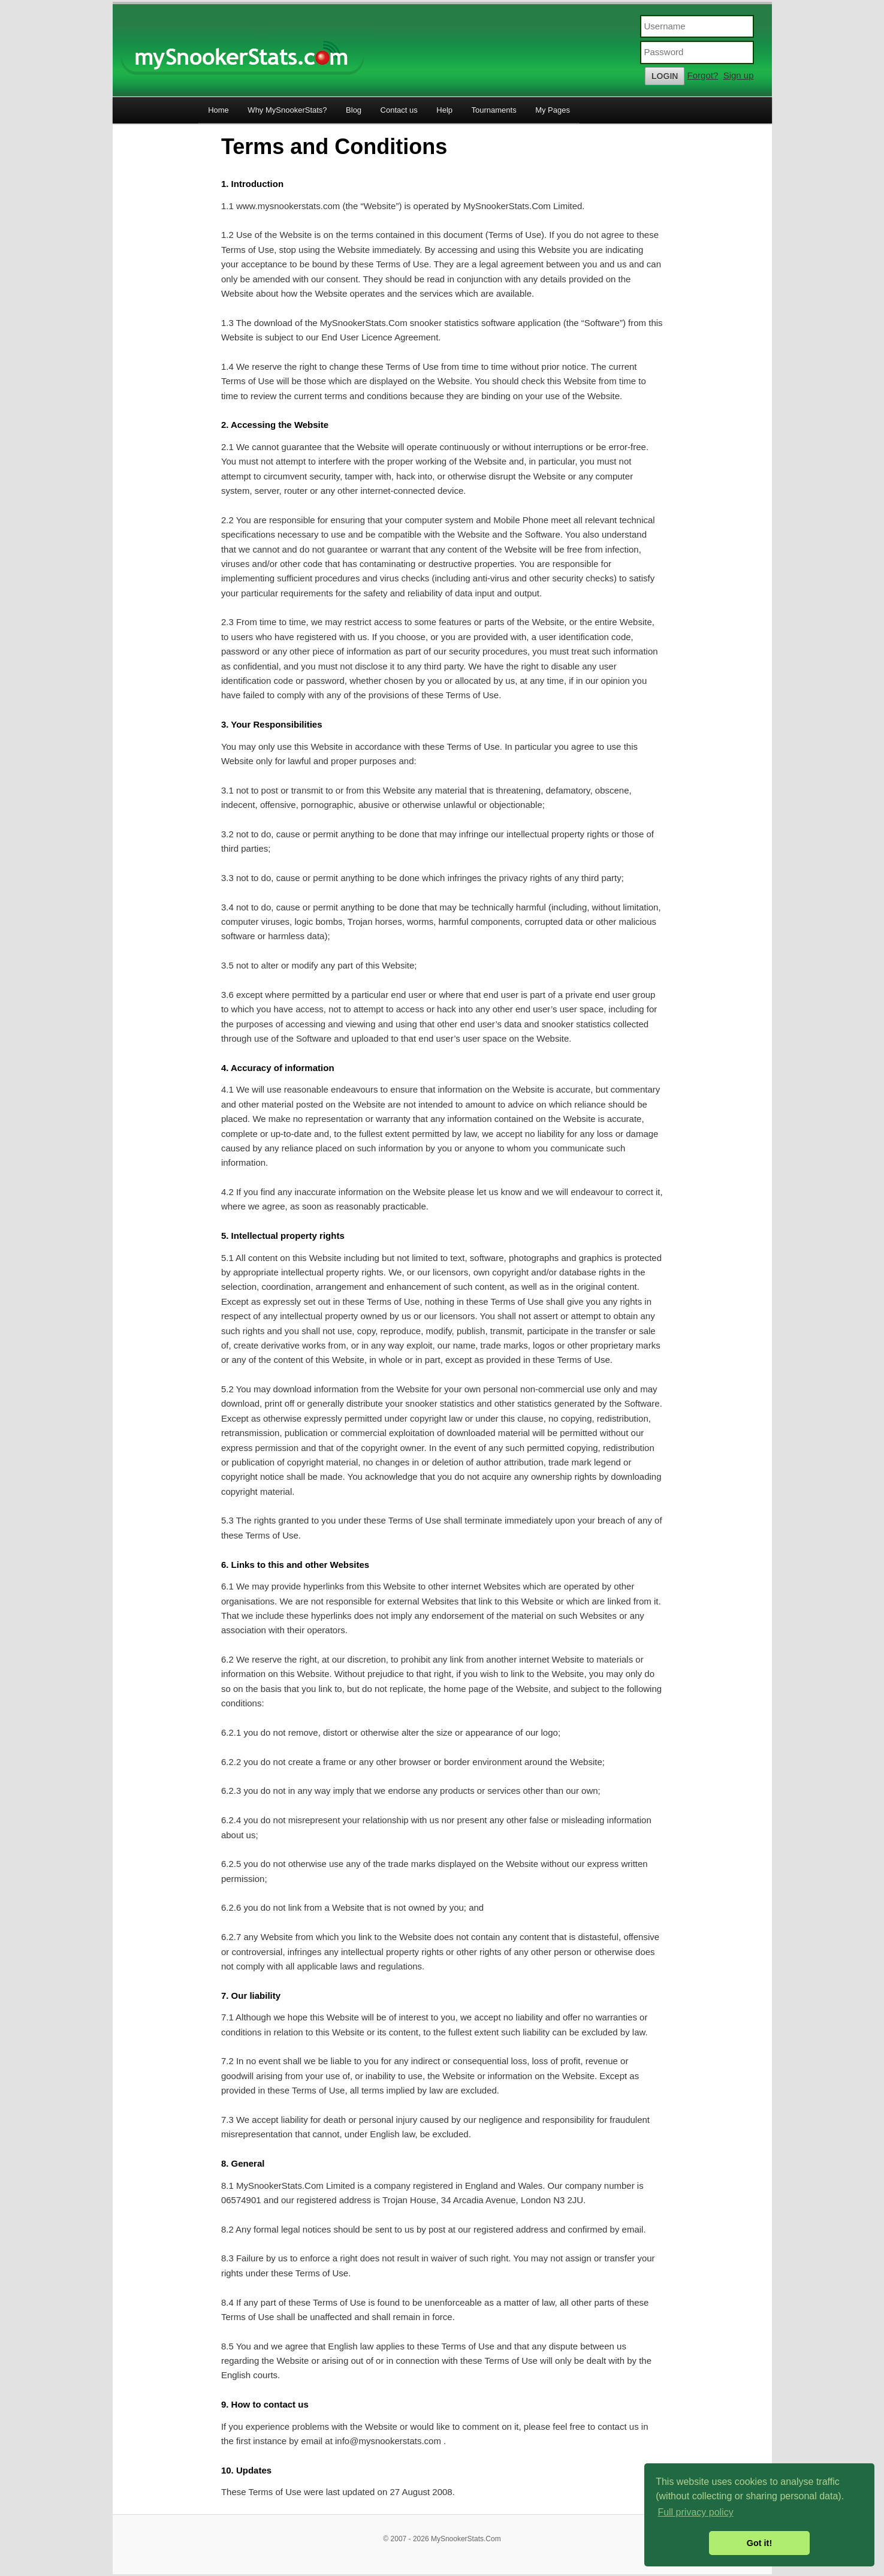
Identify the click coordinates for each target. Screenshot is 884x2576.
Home (218, 109)
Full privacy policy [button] (695, 2512)
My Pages (552, 109)
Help (444, 109)
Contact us (399, 109)
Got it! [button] (759, 2543)
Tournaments (494, 109)
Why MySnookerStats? (287, 109)
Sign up (738, 75)
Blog (353, 109)
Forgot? (703, 75)
